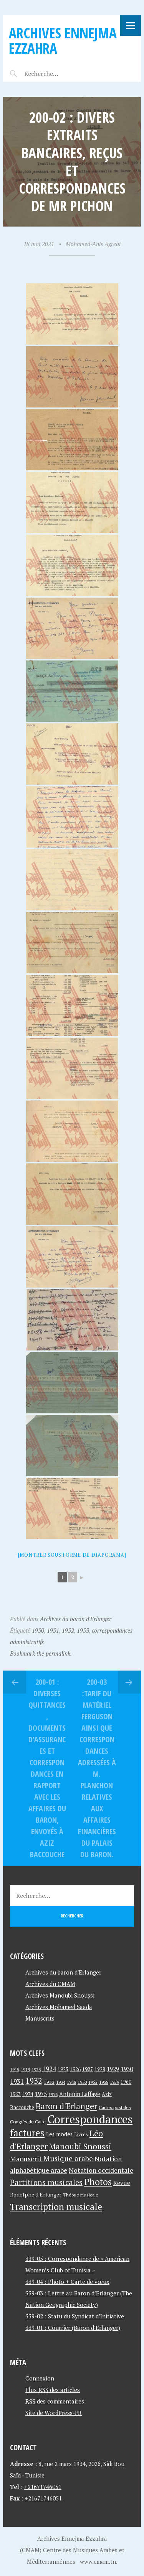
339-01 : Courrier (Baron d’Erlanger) (72, 2327)
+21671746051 (42, 2487)
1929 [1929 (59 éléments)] (113, 2069)
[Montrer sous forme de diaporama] (72, 1554)
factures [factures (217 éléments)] (27, 2132)
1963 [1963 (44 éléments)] (15, 2094)
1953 (83, 1630)
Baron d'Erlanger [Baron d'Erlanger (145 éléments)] (66, 2105)
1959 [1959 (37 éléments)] (114, 2082)
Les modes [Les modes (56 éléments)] (59, 2134)
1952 (68, 1630)
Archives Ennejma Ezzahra (63, 40)
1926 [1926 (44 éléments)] (75, 2069)
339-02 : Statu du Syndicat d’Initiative (74, 2316)
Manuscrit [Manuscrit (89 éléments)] (26, 2158)
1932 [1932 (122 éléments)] (33, 2081)
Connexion (39, 2378)
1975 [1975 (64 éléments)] (41, 2094)
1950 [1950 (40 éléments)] (82, 2082)
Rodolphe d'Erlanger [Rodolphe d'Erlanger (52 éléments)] (35, 2194)
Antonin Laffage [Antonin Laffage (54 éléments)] (79, 2094)
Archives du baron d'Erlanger (75, 1619)
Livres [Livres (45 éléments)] (81, 2134)
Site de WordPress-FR (53, 2413)
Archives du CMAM (50, 1984)
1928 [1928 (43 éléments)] (99, 2069)
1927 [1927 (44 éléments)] (87, 2069)
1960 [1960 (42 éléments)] (126, 2082)
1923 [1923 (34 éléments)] (36, 2069)
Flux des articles (52, 2390)
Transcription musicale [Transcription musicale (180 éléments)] (56, 2206)
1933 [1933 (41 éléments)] (49, 2082)
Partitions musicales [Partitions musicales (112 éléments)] (46, 2182)
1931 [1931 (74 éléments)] (17, 2081)
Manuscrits (40, 2018)
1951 (53, 1630)
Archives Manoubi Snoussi (59, 1995)
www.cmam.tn (98, 2561)
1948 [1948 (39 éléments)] (71, 2082)
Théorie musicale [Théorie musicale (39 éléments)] (80, 2195)
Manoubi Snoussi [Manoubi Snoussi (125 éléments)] (80, 2146)
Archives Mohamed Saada (58, 2007)
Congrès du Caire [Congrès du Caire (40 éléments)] (28, 2121)
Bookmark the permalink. (41, 1653)
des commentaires (54, 2401)
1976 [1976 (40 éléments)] (53, 2094)
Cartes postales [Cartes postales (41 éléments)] (115, 2107)
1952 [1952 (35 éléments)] (93, 2082)
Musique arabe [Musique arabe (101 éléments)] (68, 2158)
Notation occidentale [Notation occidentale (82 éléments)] (101, 2170)
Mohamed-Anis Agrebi (93, 244)
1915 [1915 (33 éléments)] (14, 2069)
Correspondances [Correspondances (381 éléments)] (89, 2119)
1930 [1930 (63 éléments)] (127, 2069)
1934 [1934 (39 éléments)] (60, 2082)
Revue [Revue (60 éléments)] (121, 2183)
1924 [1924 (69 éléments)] (49, 2069)
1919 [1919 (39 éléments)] (25, 2069)
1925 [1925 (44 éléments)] (63, 2069)
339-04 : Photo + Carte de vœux (67, 2281)
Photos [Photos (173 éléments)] (98, 2182)
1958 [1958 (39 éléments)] (103, 2082)
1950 (38, 1630)
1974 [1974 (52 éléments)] (27, 2094)
